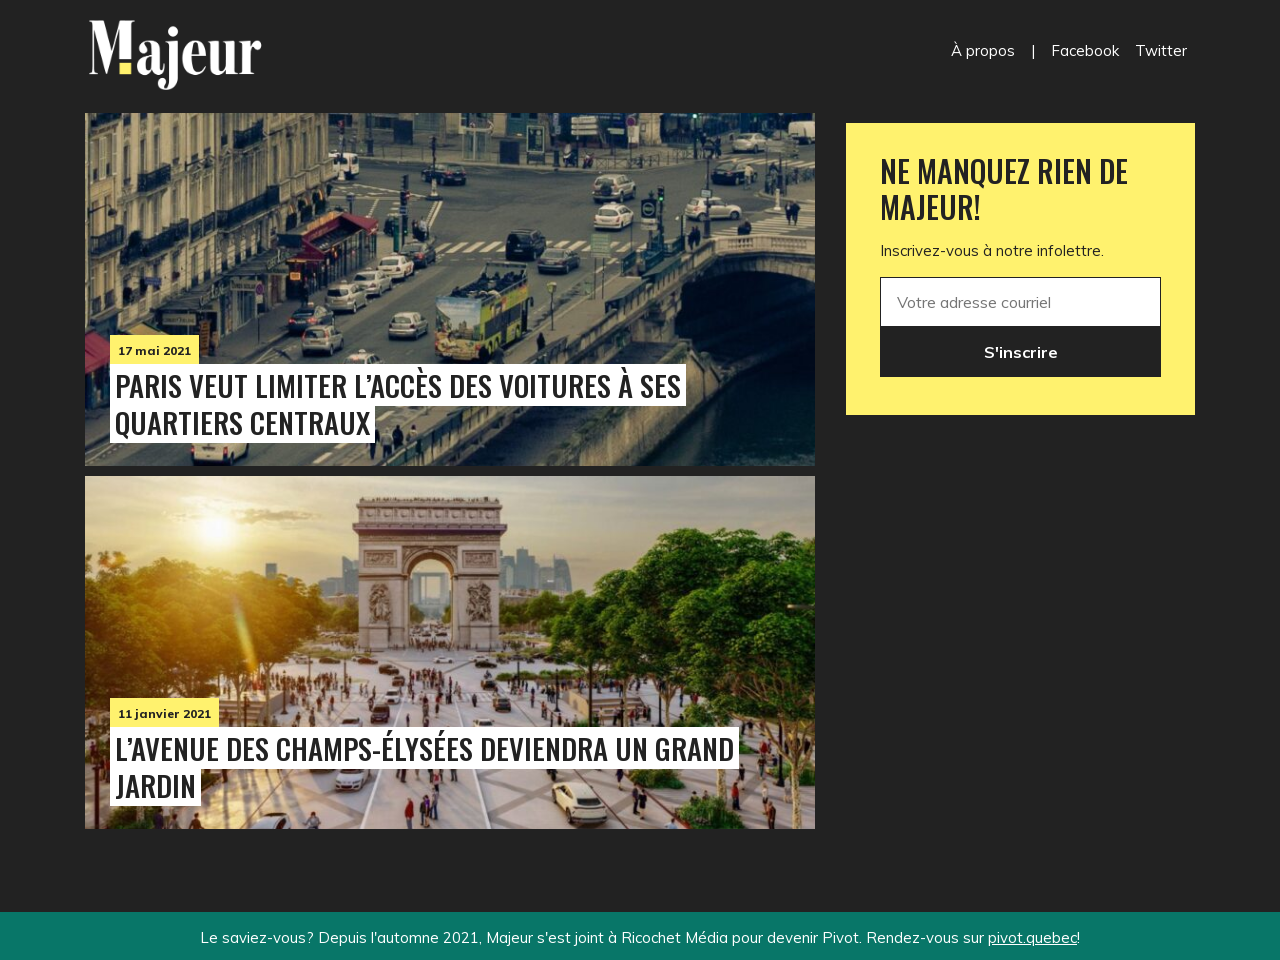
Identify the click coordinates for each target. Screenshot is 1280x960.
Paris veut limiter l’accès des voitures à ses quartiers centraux (398, 403)
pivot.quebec (1032, 937)
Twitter (1161, 50)
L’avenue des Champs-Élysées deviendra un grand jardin (424, 766)
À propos (983, 50)
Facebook (1085, 50)
